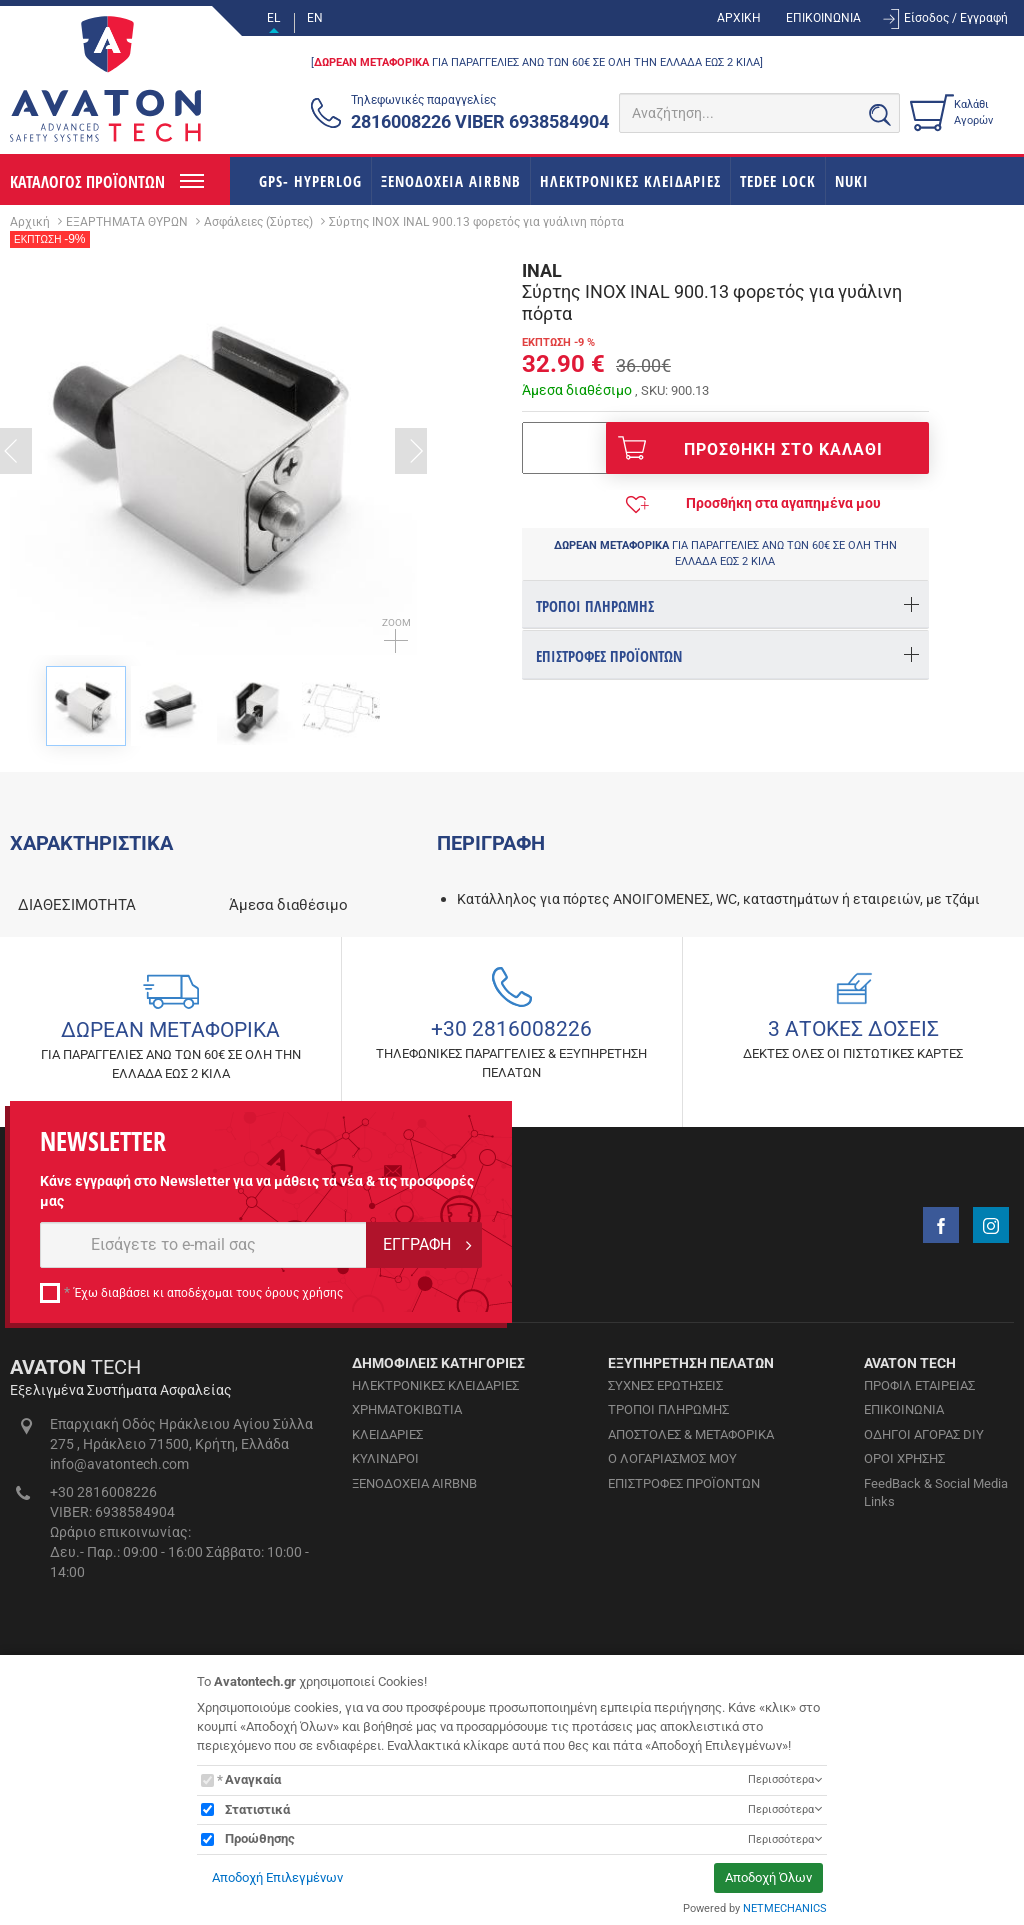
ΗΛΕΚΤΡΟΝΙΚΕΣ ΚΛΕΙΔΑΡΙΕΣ (630, 181)
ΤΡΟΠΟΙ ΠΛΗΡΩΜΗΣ (668, 1611)
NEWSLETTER (103, 1343)
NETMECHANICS (785, 1908)
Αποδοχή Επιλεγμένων (277, 1877)
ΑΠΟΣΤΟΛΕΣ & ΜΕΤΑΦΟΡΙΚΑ (691, 1636)
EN (315, 18)
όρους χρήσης (304, 1495)
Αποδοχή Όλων (768, 1877)
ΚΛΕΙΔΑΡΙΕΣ (387, 1636)
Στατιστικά (257, 1809)
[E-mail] (203, 1447)
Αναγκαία (253, 1779)
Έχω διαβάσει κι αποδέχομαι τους (208, 1495)
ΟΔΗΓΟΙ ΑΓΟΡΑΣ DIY (924, 1636)
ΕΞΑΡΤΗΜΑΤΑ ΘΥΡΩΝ (127, 222)
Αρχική (30, 222)
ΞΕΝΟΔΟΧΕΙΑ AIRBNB (451, 181)
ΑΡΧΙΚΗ (739, 18)
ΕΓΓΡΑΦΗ (417, 1446)
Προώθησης (260, 1838)
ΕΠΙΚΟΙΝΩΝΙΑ (823, 18)
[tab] (725, 604)
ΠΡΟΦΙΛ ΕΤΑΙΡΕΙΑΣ (919, 1587)
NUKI (852, 181)
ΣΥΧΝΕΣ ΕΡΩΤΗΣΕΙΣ (665, 1587)
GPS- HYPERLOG (310, 181)
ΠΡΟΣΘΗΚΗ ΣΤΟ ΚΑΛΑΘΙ (750, 448)
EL (273, 18)
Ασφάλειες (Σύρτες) (258, 222)
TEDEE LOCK (778, 181)
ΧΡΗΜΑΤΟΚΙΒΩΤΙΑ (407, 1611)
